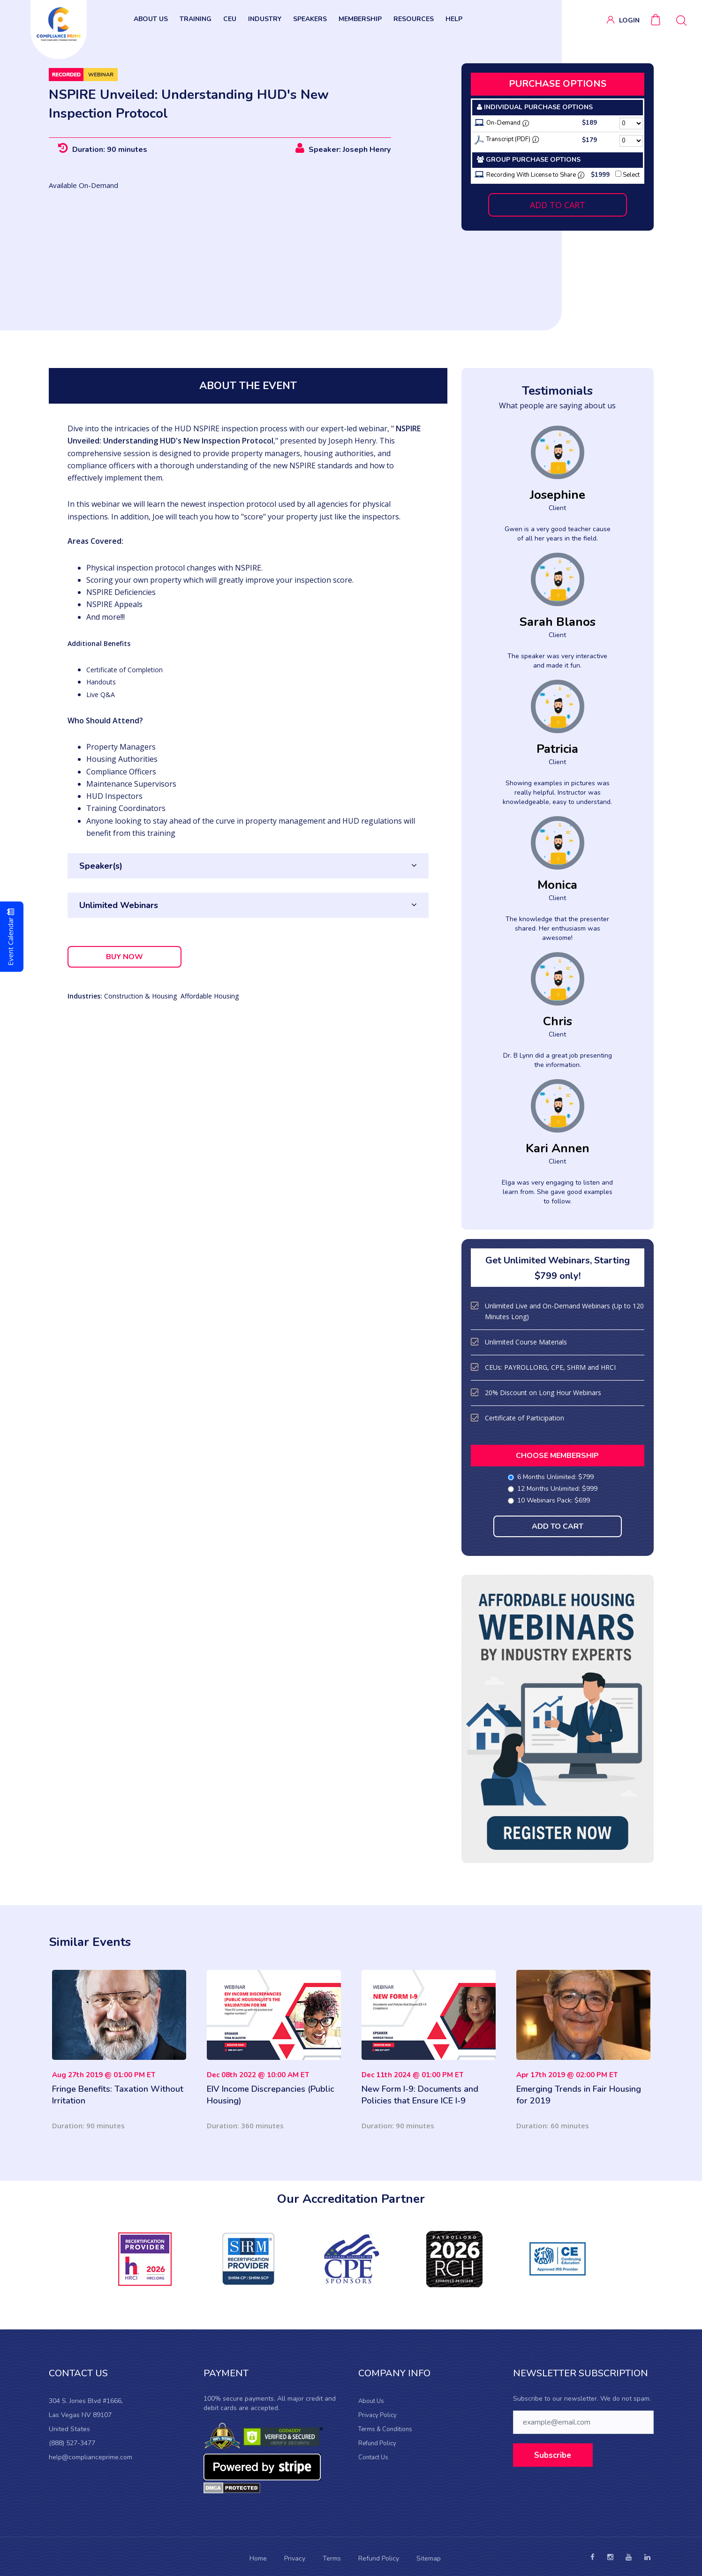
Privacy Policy (377, 2415)
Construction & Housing (140, 995)
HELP (453, 19)
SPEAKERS (310, 19)
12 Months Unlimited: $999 (553, 1488)
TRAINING (195, 19)
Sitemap (428, 2558)
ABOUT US (151, 19)
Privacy (294, 2558)
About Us (371, 2401)
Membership (360, 19)
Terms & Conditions (385, 2429)
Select (627, 175)
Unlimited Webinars (118, 905)
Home (258, 2558)
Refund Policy (377, 2443)
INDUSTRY (264, 19)
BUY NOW (124, 957)
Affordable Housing (210, 995)
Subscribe (552, 2455)
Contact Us (373, 2457)
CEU (229, 19)
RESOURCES (413, 19)
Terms (332, 2558)
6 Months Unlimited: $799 (552, 1476)
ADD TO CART (557, 204)
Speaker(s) (100, 865)
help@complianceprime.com (90, 2457)
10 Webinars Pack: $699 (550, 1500)
